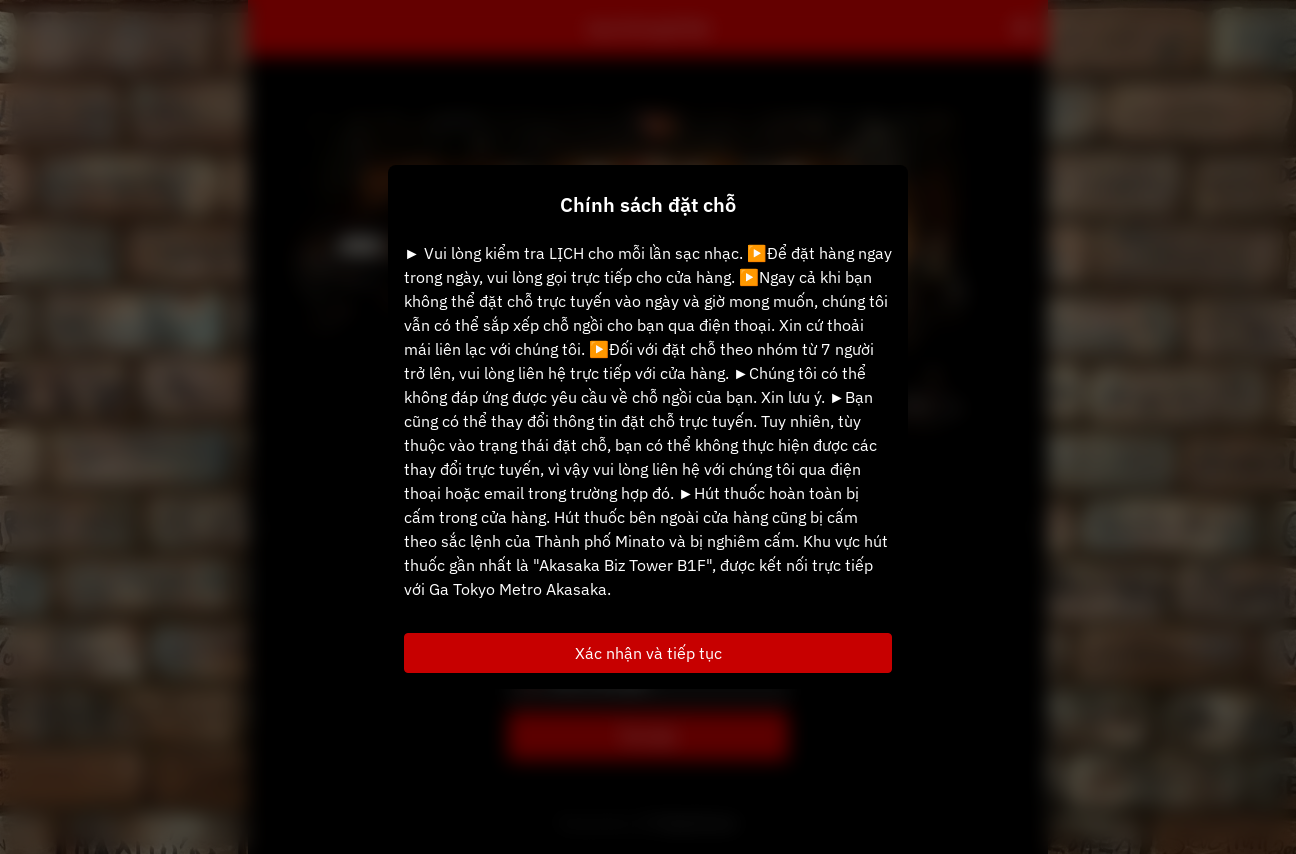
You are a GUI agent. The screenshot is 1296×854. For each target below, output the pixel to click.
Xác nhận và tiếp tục (648, 653)
